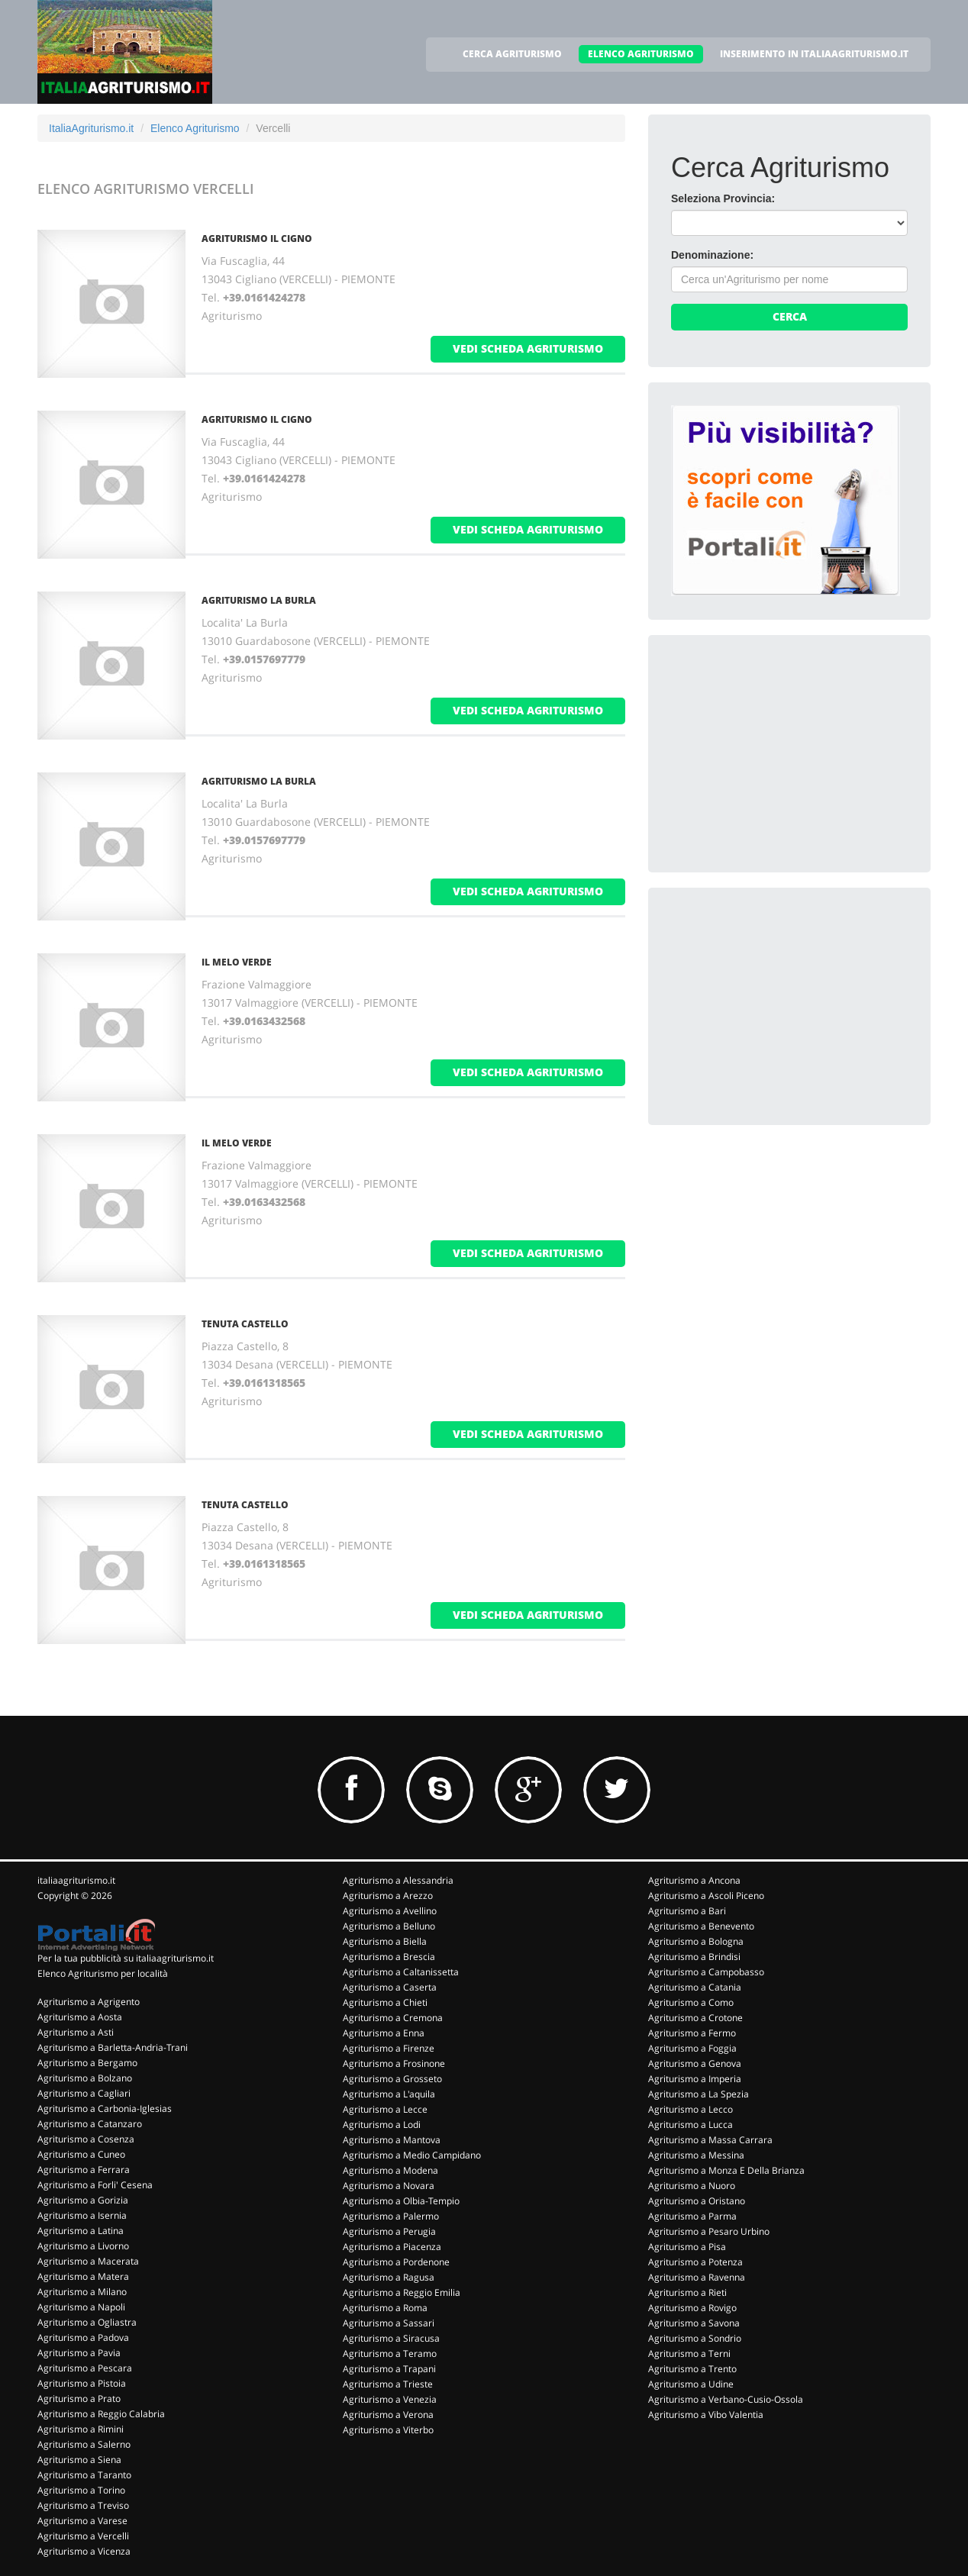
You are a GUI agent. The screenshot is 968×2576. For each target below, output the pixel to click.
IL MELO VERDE (237, 962)
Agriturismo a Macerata (88, 2261)
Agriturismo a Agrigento (88, 2001)
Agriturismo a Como (691, 2002)
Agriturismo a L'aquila (389, 2094)
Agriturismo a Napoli (81, 2306)
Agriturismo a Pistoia (81, 2383)
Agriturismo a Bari (687, 1910)
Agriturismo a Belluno (389, 1926)
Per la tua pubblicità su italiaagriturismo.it (125, 1958)
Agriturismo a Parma (692, 2216)
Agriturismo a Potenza (695, 2261)
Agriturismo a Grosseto (392, 2078)
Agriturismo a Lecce (385, 2109)
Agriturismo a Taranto (84, 2474)
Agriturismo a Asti (75, 2032)
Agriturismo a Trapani (389, 2368)
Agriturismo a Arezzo (388, 1895)
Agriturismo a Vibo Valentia (705, 2414)
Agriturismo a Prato (79, 2398)
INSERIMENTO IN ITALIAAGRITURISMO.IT (814, 53)
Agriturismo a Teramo (390, 2353)
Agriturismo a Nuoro (691, 2185)
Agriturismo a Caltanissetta (401, 1971)
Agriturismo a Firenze (388, 2048)
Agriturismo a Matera (83, 2276)
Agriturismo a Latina (80, 2230)
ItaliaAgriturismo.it (91, 128)
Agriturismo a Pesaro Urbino (709, 2231)
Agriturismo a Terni (689, 2353)
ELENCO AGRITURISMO (641, 53)
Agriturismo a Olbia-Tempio (401, 2200)
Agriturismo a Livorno (83, 2245)
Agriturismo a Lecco (690, 2109)
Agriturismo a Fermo (692, 2032)
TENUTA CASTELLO (245, 1323)
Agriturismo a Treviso (83, 2505)
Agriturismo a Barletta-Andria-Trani (112, 2047)
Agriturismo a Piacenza (392, 2246)
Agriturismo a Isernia (82, 2215)
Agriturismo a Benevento (701, 1926)
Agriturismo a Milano (82, 2291)
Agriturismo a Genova (694, 2063)
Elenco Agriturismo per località (102, 1973)
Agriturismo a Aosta (79, 2016)
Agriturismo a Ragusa (388, 2277)
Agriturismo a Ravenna (696, 2277)
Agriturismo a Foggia (692, 2048)
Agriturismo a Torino (81, 2490)
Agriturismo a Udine (691, 2384)
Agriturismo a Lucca (690, 2124)
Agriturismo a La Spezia (698, 2094)
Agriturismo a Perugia (389, 2231)
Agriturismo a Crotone (695, 2017)
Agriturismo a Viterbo (388, 2429)
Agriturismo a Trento (692, 2368)
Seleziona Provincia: (723, 198)
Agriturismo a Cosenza (85, 2139)
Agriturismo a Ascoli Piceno (706, 1895)
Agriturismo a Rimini (80, 2429)
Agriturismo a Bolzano (84, 2077)
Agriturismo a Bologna (696, 1941)
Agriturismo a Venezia (390, 2399)
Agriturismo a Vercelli (83, 2535)
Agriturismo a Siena (79, 2459)
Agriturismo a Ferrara (83, 2169)
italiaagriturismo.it (76, 1880)
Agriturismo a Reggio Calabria (101, 2413)
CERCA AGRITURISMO (512, 53)
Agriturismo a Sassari (388, 2322)
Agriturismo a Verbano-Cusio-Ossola (725, 2399)
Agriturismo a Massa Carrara (710, 2139)
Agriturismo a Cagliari (84, 2093)
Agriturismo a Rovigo (692, 2307)
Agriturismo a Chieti (385, 2002)
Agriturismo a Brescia (389, 1956)
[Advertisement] (785, 753)
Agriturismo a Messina (696, 2155)
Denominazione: (712, 255)
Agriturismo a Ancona (694, 1880)
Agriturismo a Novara (388, 2185)
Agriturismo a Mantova (391, 2139)
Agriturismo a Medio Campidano (412, 2155)
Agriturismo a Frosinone (394, 2063)
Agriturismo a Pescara (84, 2368)
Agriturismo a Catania (694, 1987)
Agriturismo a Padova (83, 2337)
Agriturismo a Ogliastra (87, 2322)
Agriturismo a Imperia (694, 2078)
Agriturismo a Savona (694, 2322)
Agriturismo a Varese (82, 2520)
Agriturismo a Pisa (687, 2246)
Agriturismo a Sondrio (694, 2338)
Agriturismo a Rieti (687, 2292)
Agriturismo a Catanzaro (89, 2123)
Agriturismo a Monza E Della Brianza (726, 2170)
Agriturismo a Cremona (393, 2017)
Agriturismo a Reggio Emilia (401, 2292)
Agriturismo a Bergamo (87, 2062)
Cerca (790, 316)
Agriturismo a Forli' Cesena (95, 2184)
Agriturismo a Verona (388, 2414)
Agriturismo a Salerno (84, 2444)
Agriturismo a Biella (385, 1941)
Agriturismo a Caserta (390, 1987)
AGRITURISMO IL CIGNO (257, 238)
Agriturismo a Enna (383, 2032)
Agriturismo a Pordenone (396, 2261)
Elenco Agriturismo (195, 128)
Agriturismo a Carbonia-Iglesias (104, 2108)
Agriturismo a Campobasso (706, 1971)
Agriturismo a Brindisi (694, 1956)
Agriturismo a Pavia (79, 2352)
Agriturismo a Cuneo (81, 2154)
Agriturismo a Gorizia (82, 2200)
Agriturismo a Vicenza (84, 2551)
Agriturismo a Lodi (382, 2124)
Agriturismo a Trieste (388, 2384)
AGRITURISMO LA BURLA (259, 600)
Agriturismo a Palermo (391, 2216)
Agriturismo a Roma (385, 2307)
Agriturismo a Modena (390, 2170)
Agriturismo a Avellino (390, 1910)
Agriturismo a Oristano (696, 2200)
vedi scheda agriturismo (528, 348)
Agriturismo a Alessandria (398, 1880)
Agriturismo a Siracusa (391, 2338)
